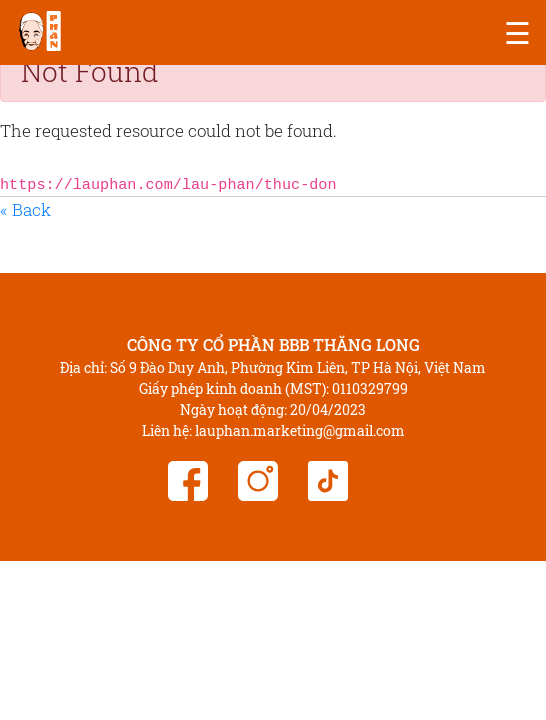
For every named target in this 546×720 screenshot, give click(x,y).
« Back (25, 209)
